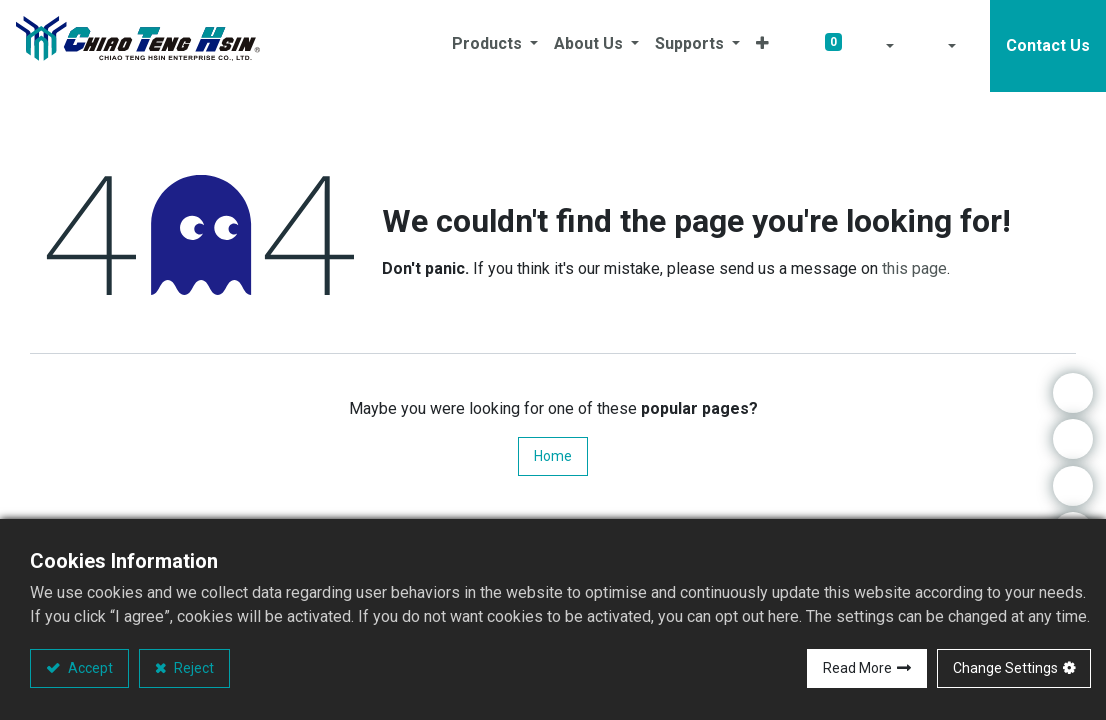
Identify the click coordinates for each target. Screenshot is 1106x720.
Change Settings (1005, 668)
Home (553, 456)
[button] (762, 46)
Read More (857, 668)
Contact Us (1048, 45)
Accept (89, 668)
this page (914, 268)
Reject (192, 668)
